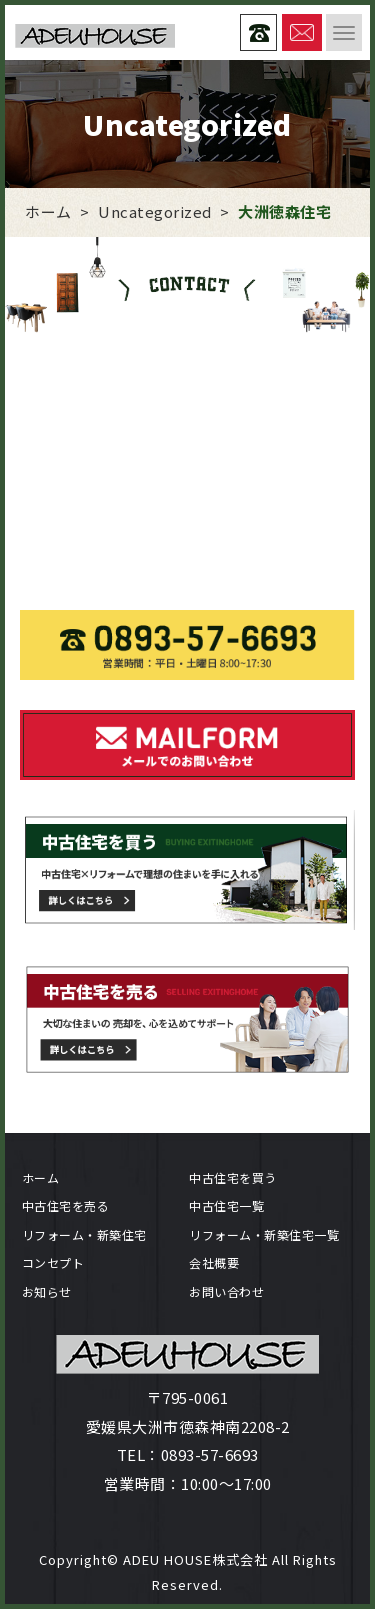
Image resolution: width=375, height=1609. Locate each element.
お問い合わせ (226, 1291)
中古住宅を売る (66, 1205)
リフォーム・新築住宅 (84, 1234)
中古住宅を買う (233, 1177)
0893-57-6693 (210, 1454)
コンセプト (53, 1262)
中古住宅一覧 (226, 1205)
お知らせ (47, 1291)
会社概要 (214, 1262)
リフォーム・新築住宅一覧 (264, 1234)
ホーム (41, 1177)
